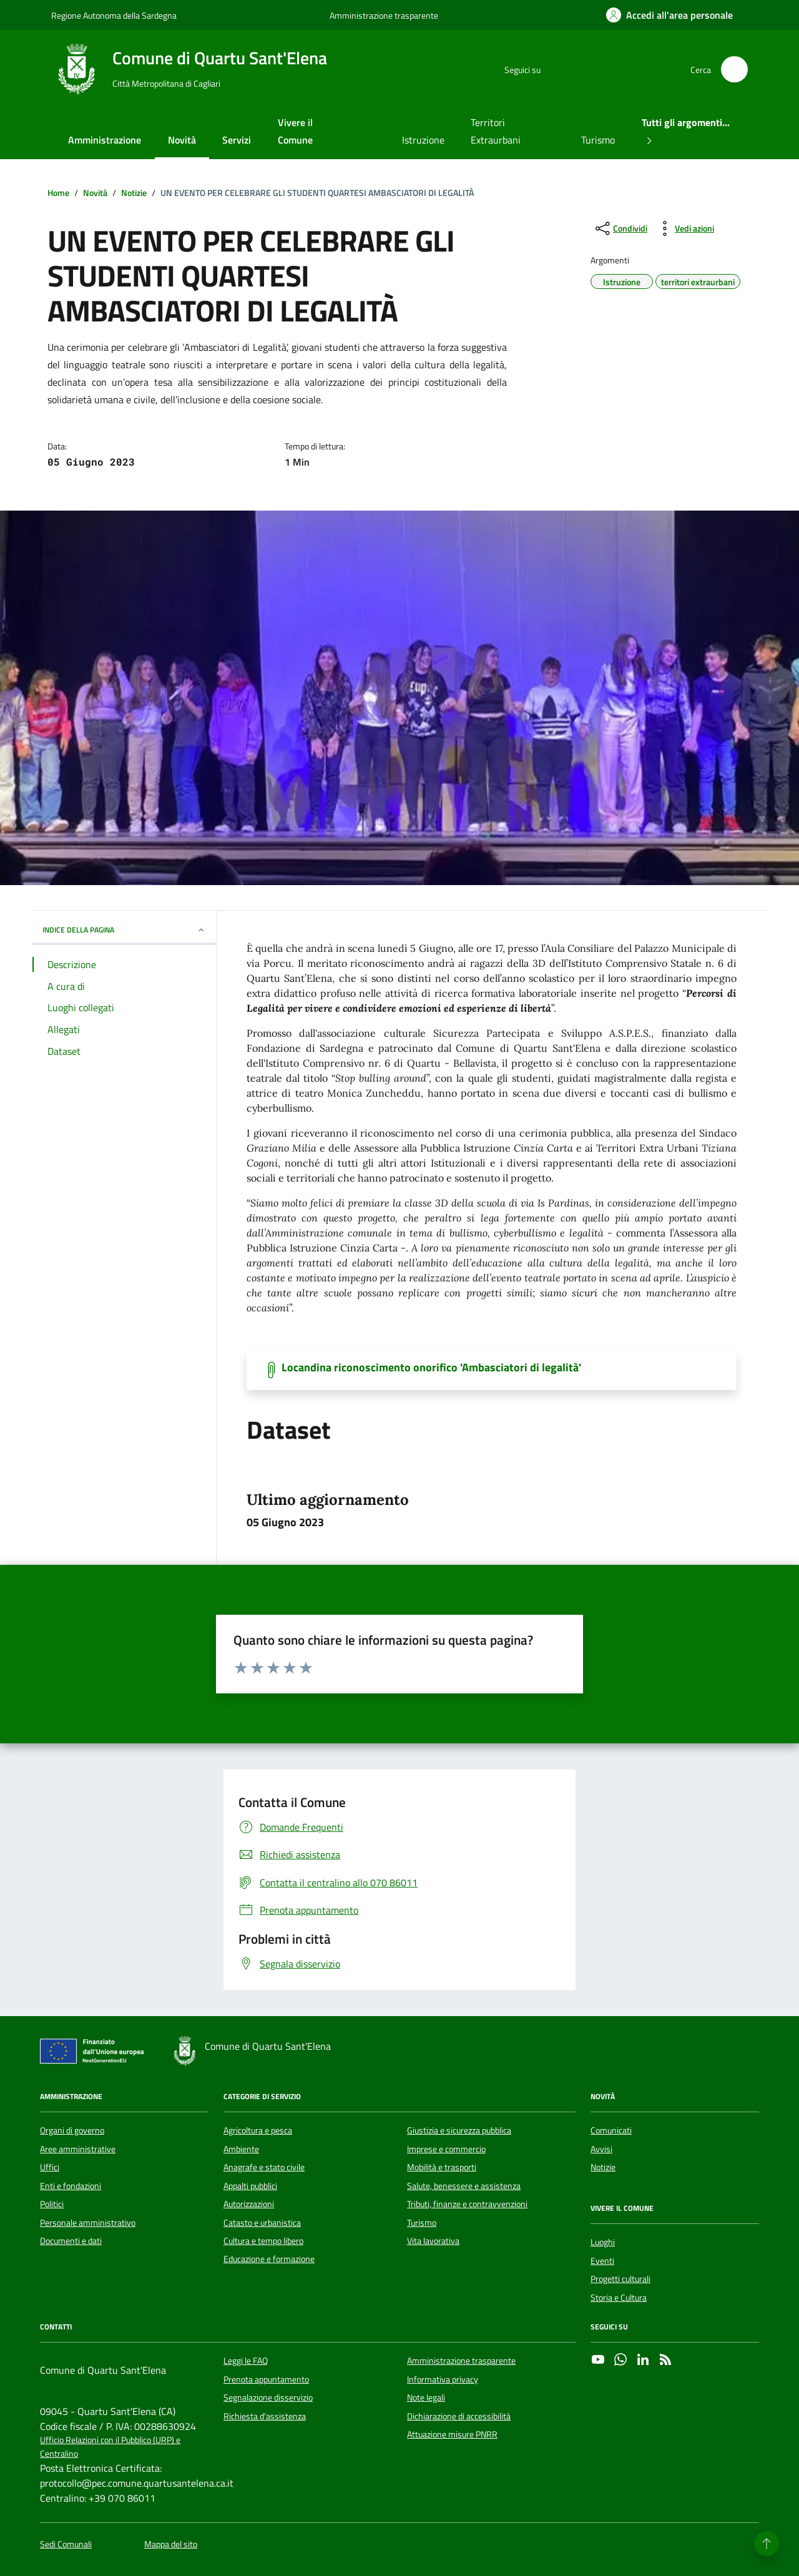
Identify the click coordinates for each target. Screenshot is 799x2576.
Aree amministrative (77, 2149)
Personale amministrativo (87, 2223)
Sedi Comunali (66, 2544)
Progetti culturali (620, 2279)
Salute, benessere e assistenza (464, 2186)
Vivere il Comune (295, 131)
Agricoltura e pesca (257, 2130)
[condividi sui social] (620, 228)
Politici (52, 2204)
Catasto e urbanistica (262, 2223)
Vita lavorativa (433, 2241)
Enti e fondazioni (70, 2186)
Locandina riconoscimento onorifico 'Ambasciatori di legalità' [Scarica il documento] (431, 1367)
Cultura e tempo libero (263, 2241)
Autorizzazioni (248, 2204)
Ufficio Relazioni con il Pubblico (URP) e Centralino (110, 2447)
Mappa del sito (170, 2544)
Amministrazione (104, 139)
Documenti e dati (71, 2241)
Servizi (236, 139)
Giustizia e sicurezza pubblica (459, 2130)
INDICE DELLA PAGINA (124, 930)
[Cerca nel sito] (734, 69)
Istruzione (423, 139)
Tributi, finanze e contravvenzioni (467, 2204)
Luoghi (603, 2242)
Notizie (603, 2167)
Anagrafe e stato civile (264, 2167)
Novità (182, 139)
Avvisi (601, 2149)
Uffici (49, 2167)
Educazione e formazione (269, 2259)
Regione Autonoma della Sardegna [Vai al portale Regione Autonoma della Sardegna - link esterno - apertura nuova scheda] (114, 15)
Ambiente (241, 2149)
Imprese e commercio (446, 2149)
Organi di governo (72, 2130)
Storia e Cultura (619, 2297)
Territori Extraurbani (496, 131)
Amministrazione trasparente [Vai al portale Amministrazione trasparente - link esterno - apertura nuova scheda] (384, 15)
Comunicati (611, 2130)
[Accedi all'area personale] (669, 15)
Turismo (598, 139)
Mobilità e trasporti (441, 2167)
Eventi (602, 2261)
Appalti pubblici (250, 2186)
